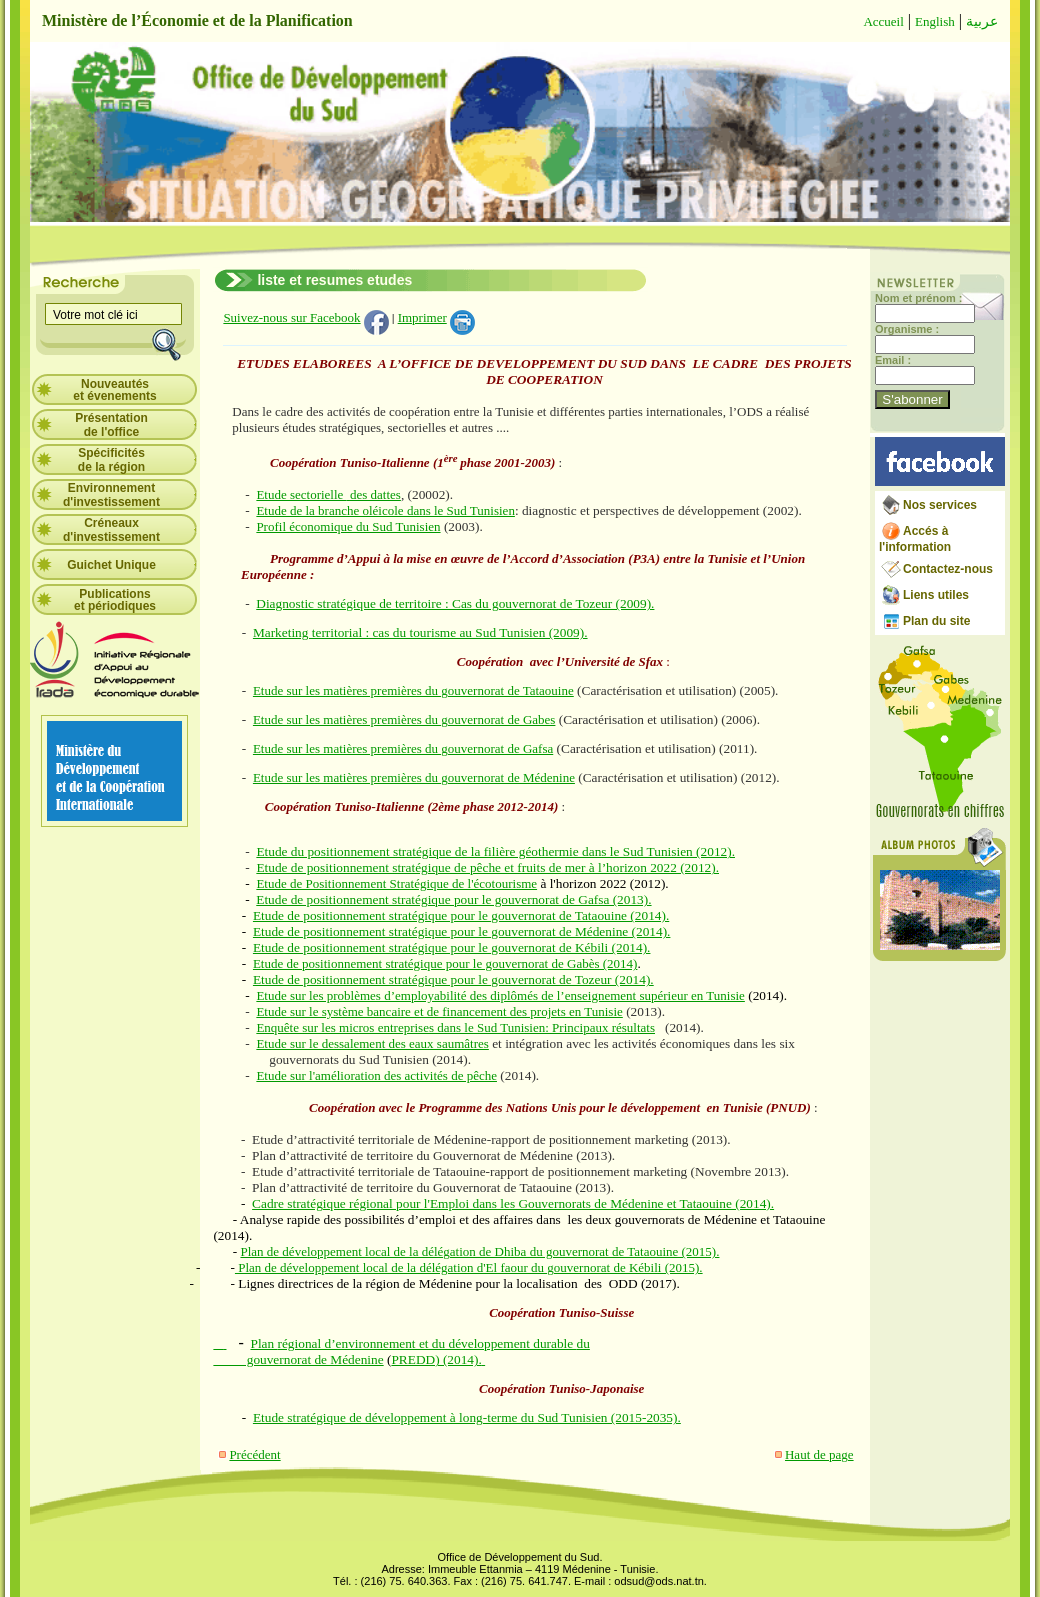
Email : (893, 360)
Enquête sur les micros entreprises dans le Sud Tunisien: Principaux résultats (455, 1027)
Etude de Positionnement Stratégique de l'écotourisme (396, 883)
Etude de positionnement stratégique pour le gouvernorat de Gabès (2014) (445, 963)
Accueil (883, 21)
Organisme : (907, 329)
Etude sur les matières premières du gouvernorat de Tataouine (413, 690)
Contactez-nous (948, 569)
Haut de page (819, 1454)
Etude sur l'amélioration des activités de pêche (376, 1075)
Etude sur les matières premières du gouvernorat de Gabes (404, 719)
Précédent (254, 1454)
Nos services (940, 505)
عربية (982, 21)
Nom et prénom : (918, 298)
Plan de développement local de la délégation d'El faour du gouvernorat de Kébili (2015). (469, 1267)
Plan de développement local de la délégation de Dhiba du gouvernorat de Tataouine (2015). (479, 1251)
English (935, 21)
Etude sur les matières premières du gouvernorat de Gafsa (403, 748)
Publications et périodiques (115, 600)
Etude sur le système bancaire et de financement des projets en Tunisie (439, 1011)
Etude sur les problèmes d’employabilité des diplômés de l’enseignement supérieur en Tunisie (500, 995)
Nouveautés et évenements (114, 390)
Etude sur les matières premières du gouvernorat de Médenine (414, 777)
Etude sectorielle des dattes (328, 494)
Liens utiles (936, 595)
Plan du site (936, 621)
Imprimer (422, 317)
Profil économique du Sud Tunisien (348, 526)
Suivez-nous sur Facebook (291, 317)
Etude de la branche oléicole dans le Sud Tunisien (385, 510)
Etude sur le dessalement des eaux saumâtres (372, 1043)
